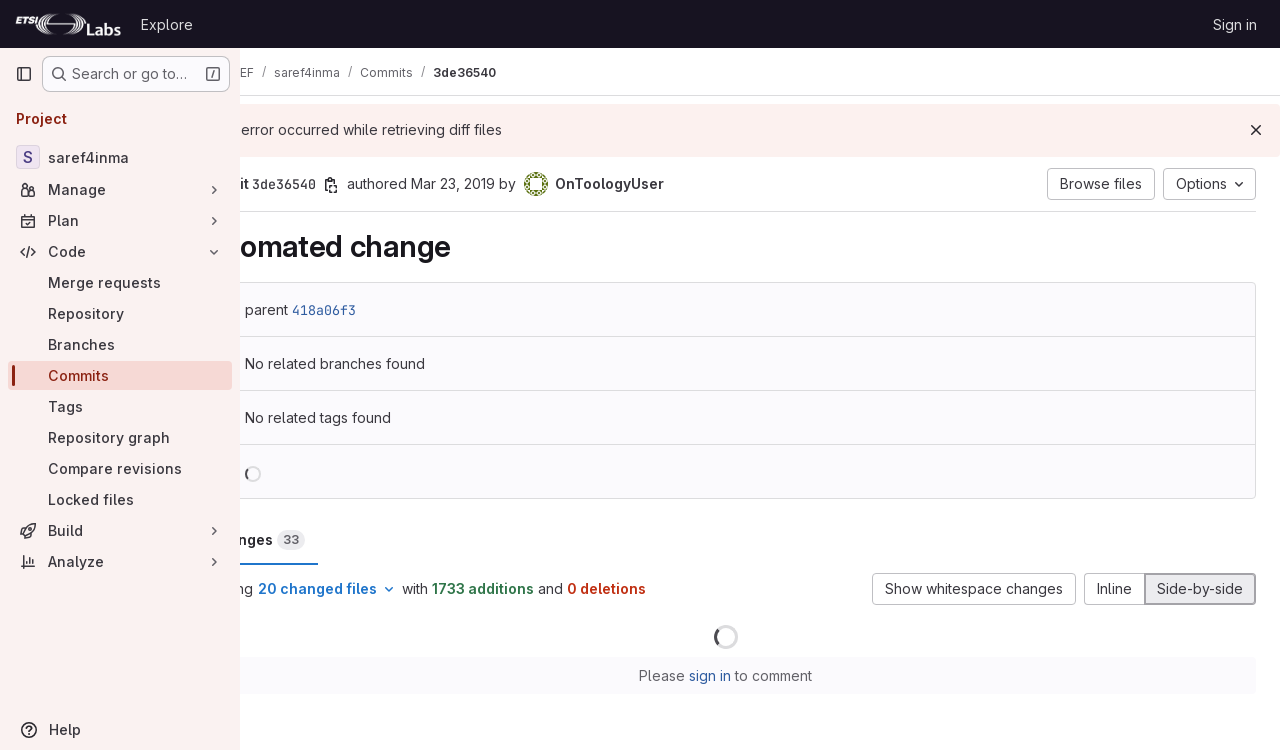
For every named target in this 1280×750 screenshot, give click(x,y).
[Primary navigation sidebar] (24, 74)
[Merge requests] (120, 282)
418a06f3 (392, 310)
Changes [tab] (325, 540)
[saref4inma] (120, 157)
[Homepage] (68, 24)
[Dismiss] (1256, 130)
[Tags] (120, 406)
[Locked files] (120, 499)
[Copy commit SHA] (399, 185)
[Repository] (120, 313)
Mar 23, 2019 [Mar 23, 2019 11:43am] (521, 183)
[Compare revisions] (120, 468)
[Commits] (120, 375)
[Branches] (120, 344)
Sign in (1235, 24)
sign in (745, 675)
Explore (167, 24)
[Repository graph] (120, 437)
